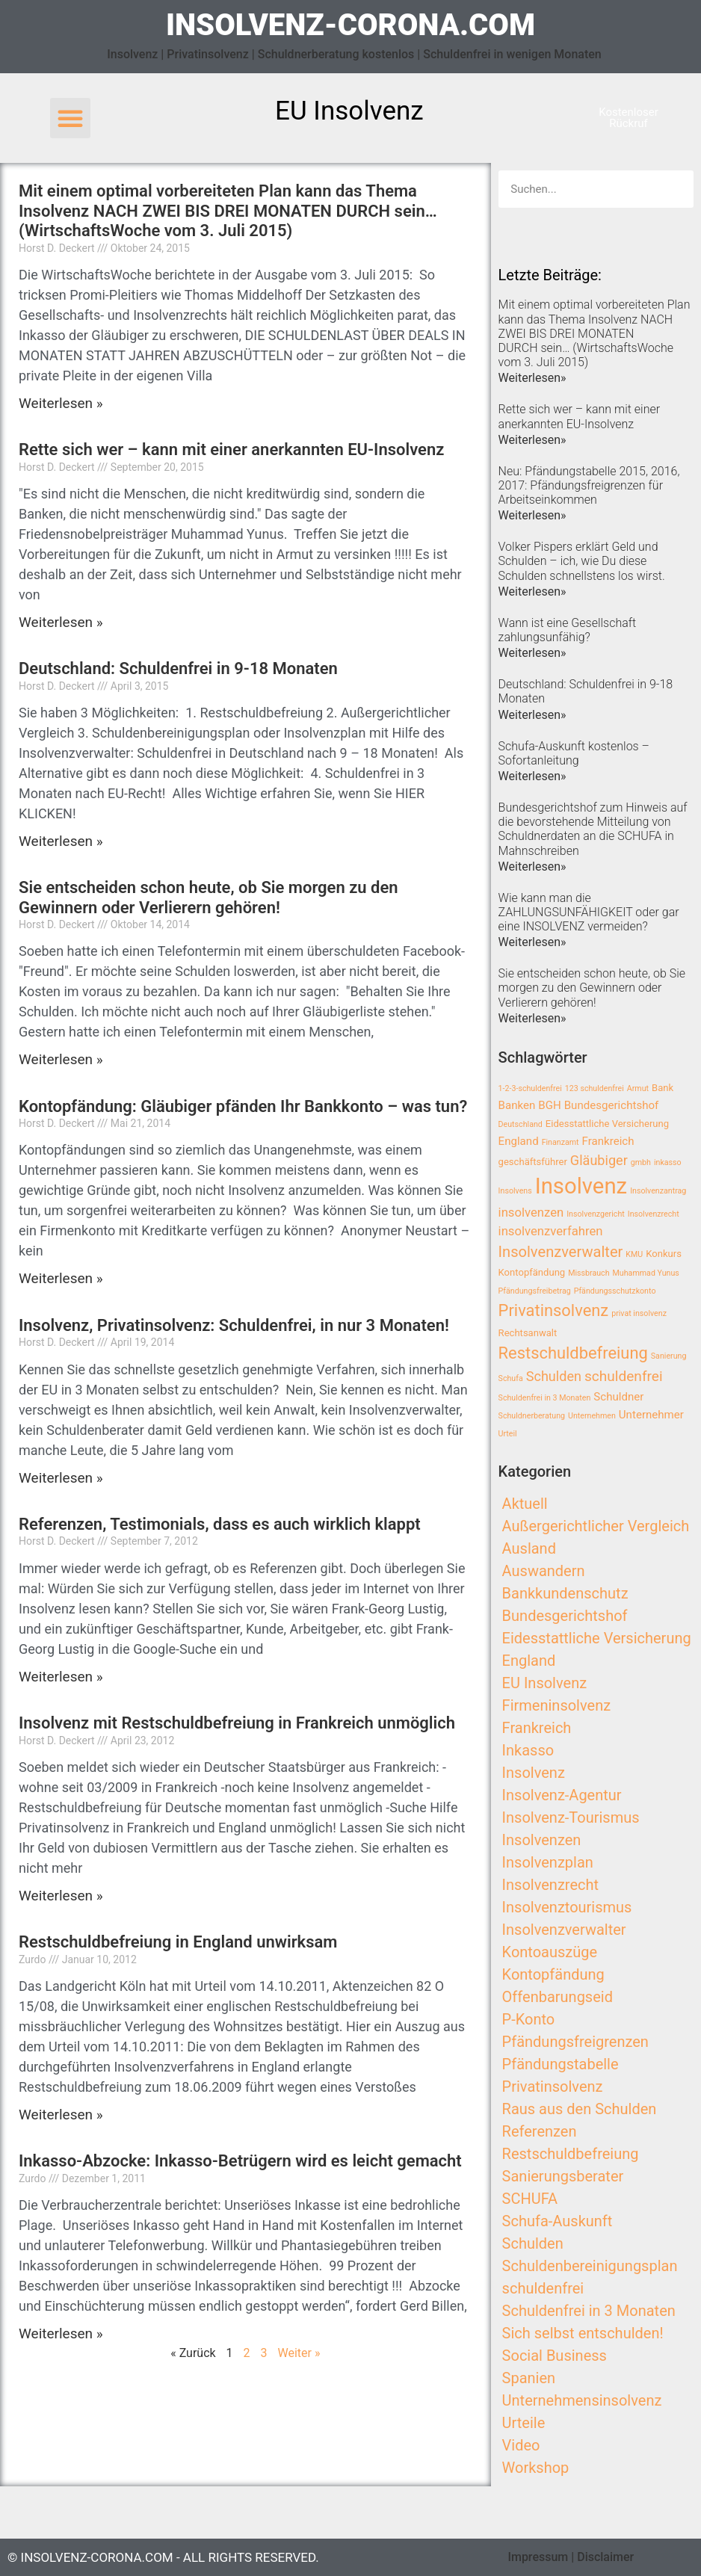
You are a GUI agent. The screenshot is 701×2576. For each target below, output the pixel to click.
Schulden (532, 2243)
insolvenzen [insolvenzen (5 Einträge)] (531, 1212)
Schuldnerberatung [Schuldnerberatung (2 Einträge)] (531, 1416)
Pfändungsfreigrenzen (575, 2042)
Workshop (535, 2468)
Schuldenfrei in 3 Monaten (589, 2311)
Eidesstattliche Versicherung (596, 1638)
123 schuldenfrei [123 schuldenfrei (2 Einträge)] (594, 1088)
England (529, 1661)
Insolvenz (533, 1773)
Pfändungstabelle (560, 2064)
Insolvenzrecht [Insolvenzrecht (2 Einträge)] (653, 1214)
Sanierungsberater (563, 2176)
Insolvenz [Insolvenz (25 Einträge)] (581, 1186)
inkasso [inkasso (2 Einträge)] (668, 1162)
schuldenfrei (543, 2288)
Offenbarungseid (557, 1997)
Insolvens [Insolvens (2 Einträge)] (515, 1191)
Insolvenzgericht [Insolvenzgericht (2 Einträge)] (595, 1214)
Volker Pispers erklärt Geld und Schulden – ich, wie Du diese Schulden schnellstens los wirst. (581, 561)
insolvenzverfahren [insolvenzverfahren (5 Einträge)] (550, 1231)
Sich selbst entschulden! (583, 2333)
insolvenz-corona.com (350, 25)
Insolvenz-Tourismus (571, 1817)
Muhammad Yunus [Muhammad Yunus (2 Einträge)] (646, 1273)
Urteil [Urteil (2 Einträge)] (507, 1434)
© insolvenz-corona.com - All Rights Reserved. (163, 2557)
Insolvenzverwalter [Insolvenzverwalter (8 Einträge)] (560, 1252)
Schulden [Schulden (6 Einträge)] (553, 1376)
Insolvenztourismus (567, 1907)
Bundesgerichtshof (565, 1616)
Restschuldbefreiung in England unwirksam (178, 1942)
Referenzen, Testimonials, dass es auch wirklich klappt (220, 1524)
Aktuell (525, 1504)
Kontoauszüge (550, 1952)
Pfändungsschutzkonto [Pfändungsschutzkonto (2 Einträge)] (615, 1291)
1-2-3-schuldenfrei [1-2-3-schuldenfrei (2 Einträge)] (530, 1088)
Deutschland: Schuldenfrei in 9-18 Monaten (178, 668)
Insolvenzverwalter (564, 1930)
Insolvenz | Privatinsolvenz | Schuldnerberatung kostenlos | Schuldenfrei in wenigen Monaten (354, 54)
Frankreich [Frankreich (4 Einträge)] (608, 1141)
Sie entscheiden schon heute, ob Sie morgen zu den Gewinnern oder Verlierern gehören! (208, 897)
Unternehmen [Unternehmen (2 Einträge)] (592, 1416)
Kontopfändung (553, 1974)
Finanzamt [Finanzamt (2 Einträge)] (560, 1142)
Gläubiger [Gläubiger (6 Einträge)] (599, 1160)
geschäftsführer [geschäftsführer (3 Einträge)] (532, 1161)
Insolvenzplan (547, 1862)
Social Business (554, 2356)
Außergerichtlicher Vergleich (596, 1526)
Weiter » (299, 2353)
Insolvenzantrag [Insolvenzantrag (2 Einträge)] (658, 1191)
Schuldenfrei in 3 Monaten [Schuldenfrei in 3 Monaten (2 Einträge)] (544, 1398)
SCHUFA (530, 2199)
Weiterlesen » (61, 403)
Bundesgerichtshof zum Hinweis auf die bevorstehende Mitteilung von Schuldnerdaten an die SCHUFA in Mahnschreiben (593, 829)
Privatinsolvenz (552, 2086)
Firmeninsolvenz (556, 1705)
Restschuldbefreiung (570, 2154)
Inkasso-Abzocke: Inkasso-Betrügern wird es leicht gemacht (240, 2161)
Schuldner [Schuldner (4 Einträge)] (618, 1396)
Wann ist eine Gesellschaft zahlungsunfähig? (567, 630)
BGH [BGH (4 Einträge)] (549, 1105)
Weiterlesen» (532, 378)
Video (521, 2445)
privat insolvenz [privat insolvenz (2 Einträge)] (639, 1313)
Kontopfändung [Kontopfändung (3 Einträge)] (532, 1272)
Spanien (529, 2378)
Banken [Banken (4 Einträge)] (517, 1105)
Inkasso (528, 1750)
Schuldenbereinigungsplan (590, 2266)
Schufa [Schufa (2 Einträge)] (510, 1378)
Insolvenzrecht (550, 1885)
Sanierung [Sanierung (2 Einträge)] (669, 1356)
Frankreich (537, 1728)
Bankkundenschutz (565, 1593)
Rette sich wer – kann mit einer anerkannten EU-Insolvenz (231, 449)
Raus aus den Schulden (579, 2109)
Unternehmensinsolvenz (582, 2400)
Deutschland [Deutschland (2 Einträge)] (520, 1124)
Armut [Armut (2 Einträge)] (638, 1088)
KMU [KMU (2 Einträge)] (634, 1254)
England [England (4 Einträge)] (518, 1141)
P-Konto (528, 2019)
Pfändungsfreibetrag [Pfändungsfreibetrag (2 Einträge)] (534, 1291)
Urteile (524, 2423)
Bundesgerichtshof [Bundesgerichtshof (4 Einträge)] (611, 1105)
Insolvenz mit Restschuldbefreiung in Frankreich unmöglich (237, 1723)
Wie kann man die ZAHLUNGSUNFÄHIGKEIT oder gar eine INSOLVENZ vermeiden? (588, 912)
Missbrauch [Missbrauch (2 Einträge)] (588, 1273)
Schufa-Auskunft (557, 2221)
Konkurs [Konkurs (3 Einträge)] (664, 1253)
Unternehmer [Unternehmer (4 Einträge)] (651, 1414)
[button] (70, 118)
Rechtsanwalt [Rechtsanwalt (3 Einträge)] (528, 1332)
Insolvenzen (541, 1840)
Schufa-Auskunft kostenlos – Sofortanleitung (573, 753)
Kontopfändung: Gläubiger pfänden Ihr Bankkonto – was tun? (243, 1106)
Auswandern (543, 1571)
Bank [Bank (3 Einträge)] (662, 1087)
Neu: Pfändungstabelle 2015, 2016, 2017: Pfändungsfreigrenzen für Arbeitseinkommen (589, 485)
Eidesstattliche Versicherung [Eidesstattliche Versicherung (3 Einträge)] (607, 1123)
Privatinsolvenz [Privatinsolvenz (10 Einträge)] (553, 1310)
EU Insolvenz (544, 1683)
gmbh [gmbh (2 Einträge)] (641, 1162)
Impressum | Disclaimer (570, 2557)
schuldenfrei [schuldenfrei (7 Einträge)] (623, 1376)
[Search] (675, 189)
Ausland (529, 1548)
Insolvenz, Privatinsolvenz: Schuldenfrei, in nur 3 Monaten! (234, 1325)
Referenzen (539, 2131)
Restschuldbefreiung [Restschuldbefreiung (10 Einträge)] (573, 1353)
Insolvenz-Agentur (562, 1795)
